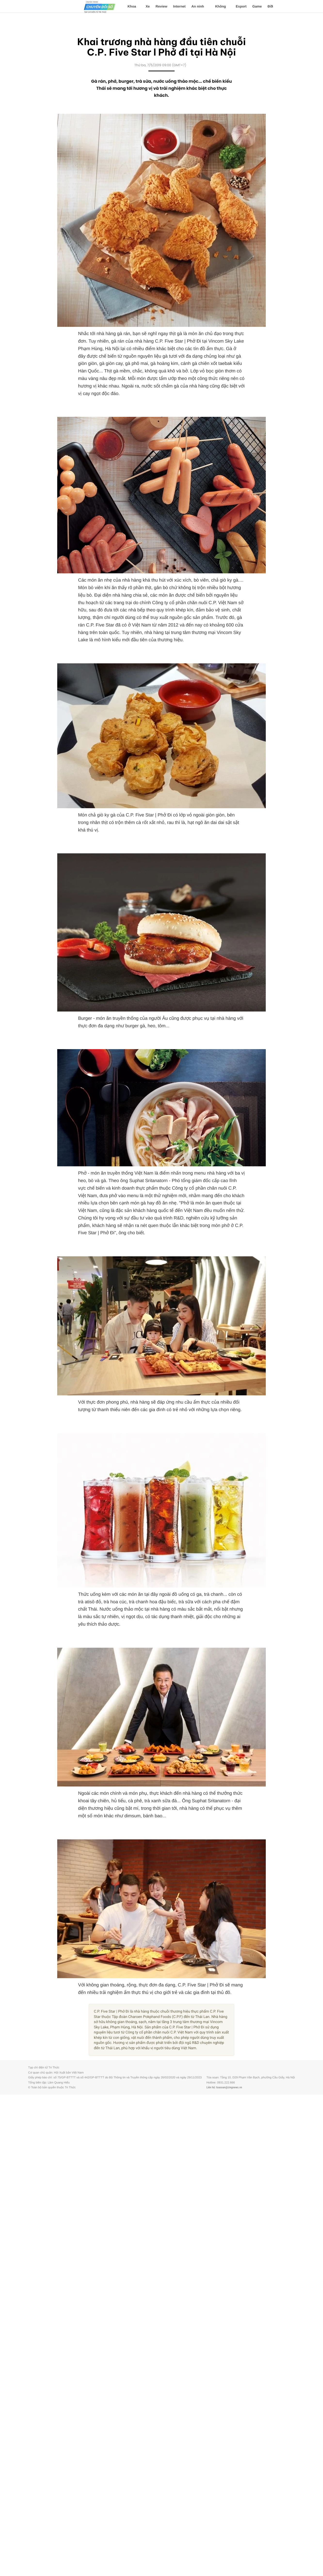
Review (161, 6)
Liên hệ (210, 2087)
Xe (147, 6)
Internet (179, 6)
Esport (241, 6)
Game (257, 6)
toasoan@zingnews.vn (229, 2087)
